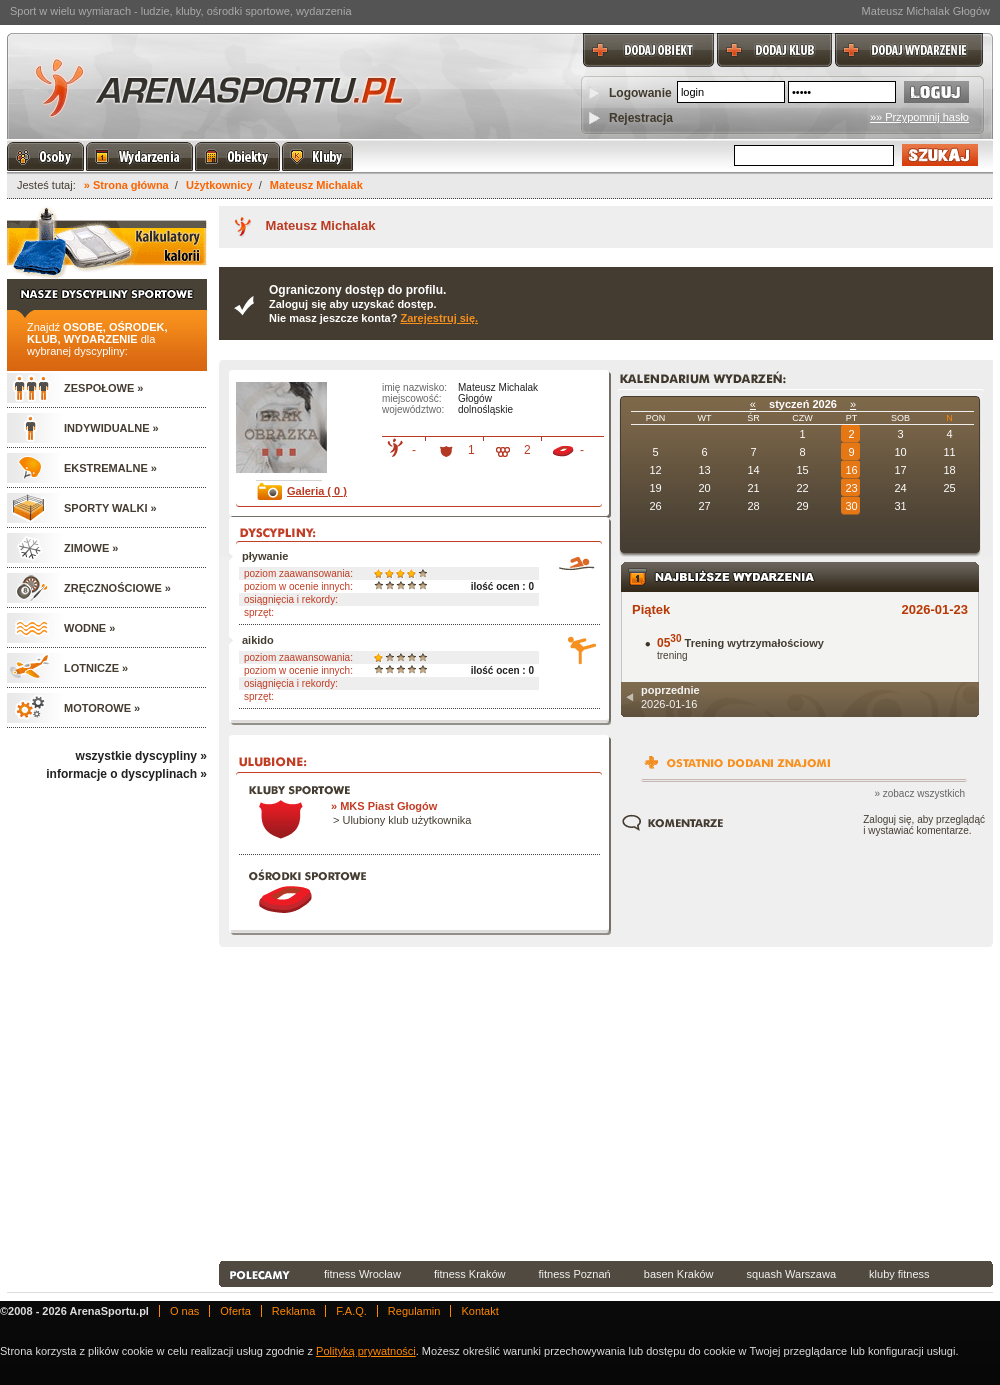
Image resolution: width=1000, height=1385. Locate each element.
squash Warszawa (791, 1274)
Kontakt (479, 1311)
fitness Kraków (470, 1274)
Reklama (293, 1311)
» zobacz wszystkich (919, 793)
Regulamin (414, 1311)
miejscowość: (411, 398)
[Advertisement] (423, 1107)
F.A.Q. (351, 1311)
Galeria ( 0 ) (317, 491)
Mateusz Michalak (316, 185)
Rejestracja (641, 118)
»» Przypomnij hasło (919, 117)
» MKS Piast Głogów (384, 806)
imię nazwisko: (414, 387)
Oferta (235, 1311)
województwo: (413, 409)
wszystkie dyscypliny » (141, 756)
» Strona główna (126, 185)
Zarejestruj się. (439, 318)
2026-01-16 (670, 697)
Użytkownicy (219, 185)
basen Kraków (679, 1274)
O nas (184, 1311)
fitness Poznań (575, 1274)
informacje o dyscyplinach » (126, 774)
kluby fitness (899, 1274)
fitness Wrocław (362, 1274)
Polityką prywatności (366, 1351)
